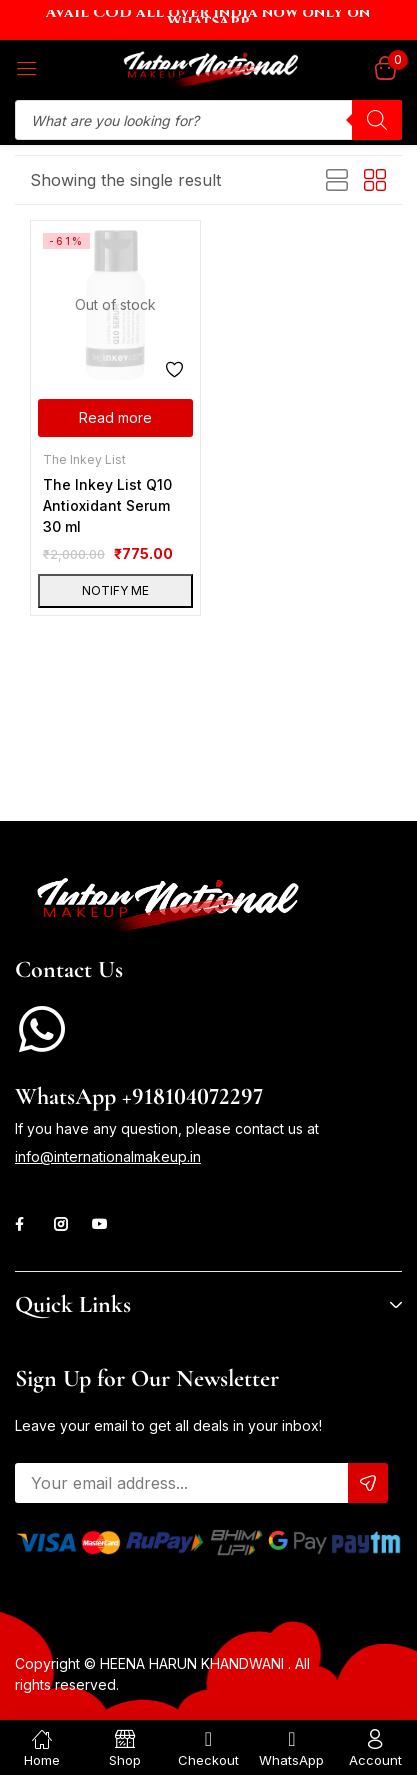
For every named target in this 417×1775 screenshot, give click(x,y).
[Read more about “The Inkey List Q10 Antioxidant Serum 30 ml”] (115, 418)
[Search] (377, 120)
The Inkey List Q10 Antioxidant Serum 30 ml (107, 505)
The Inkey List (84, 459)
